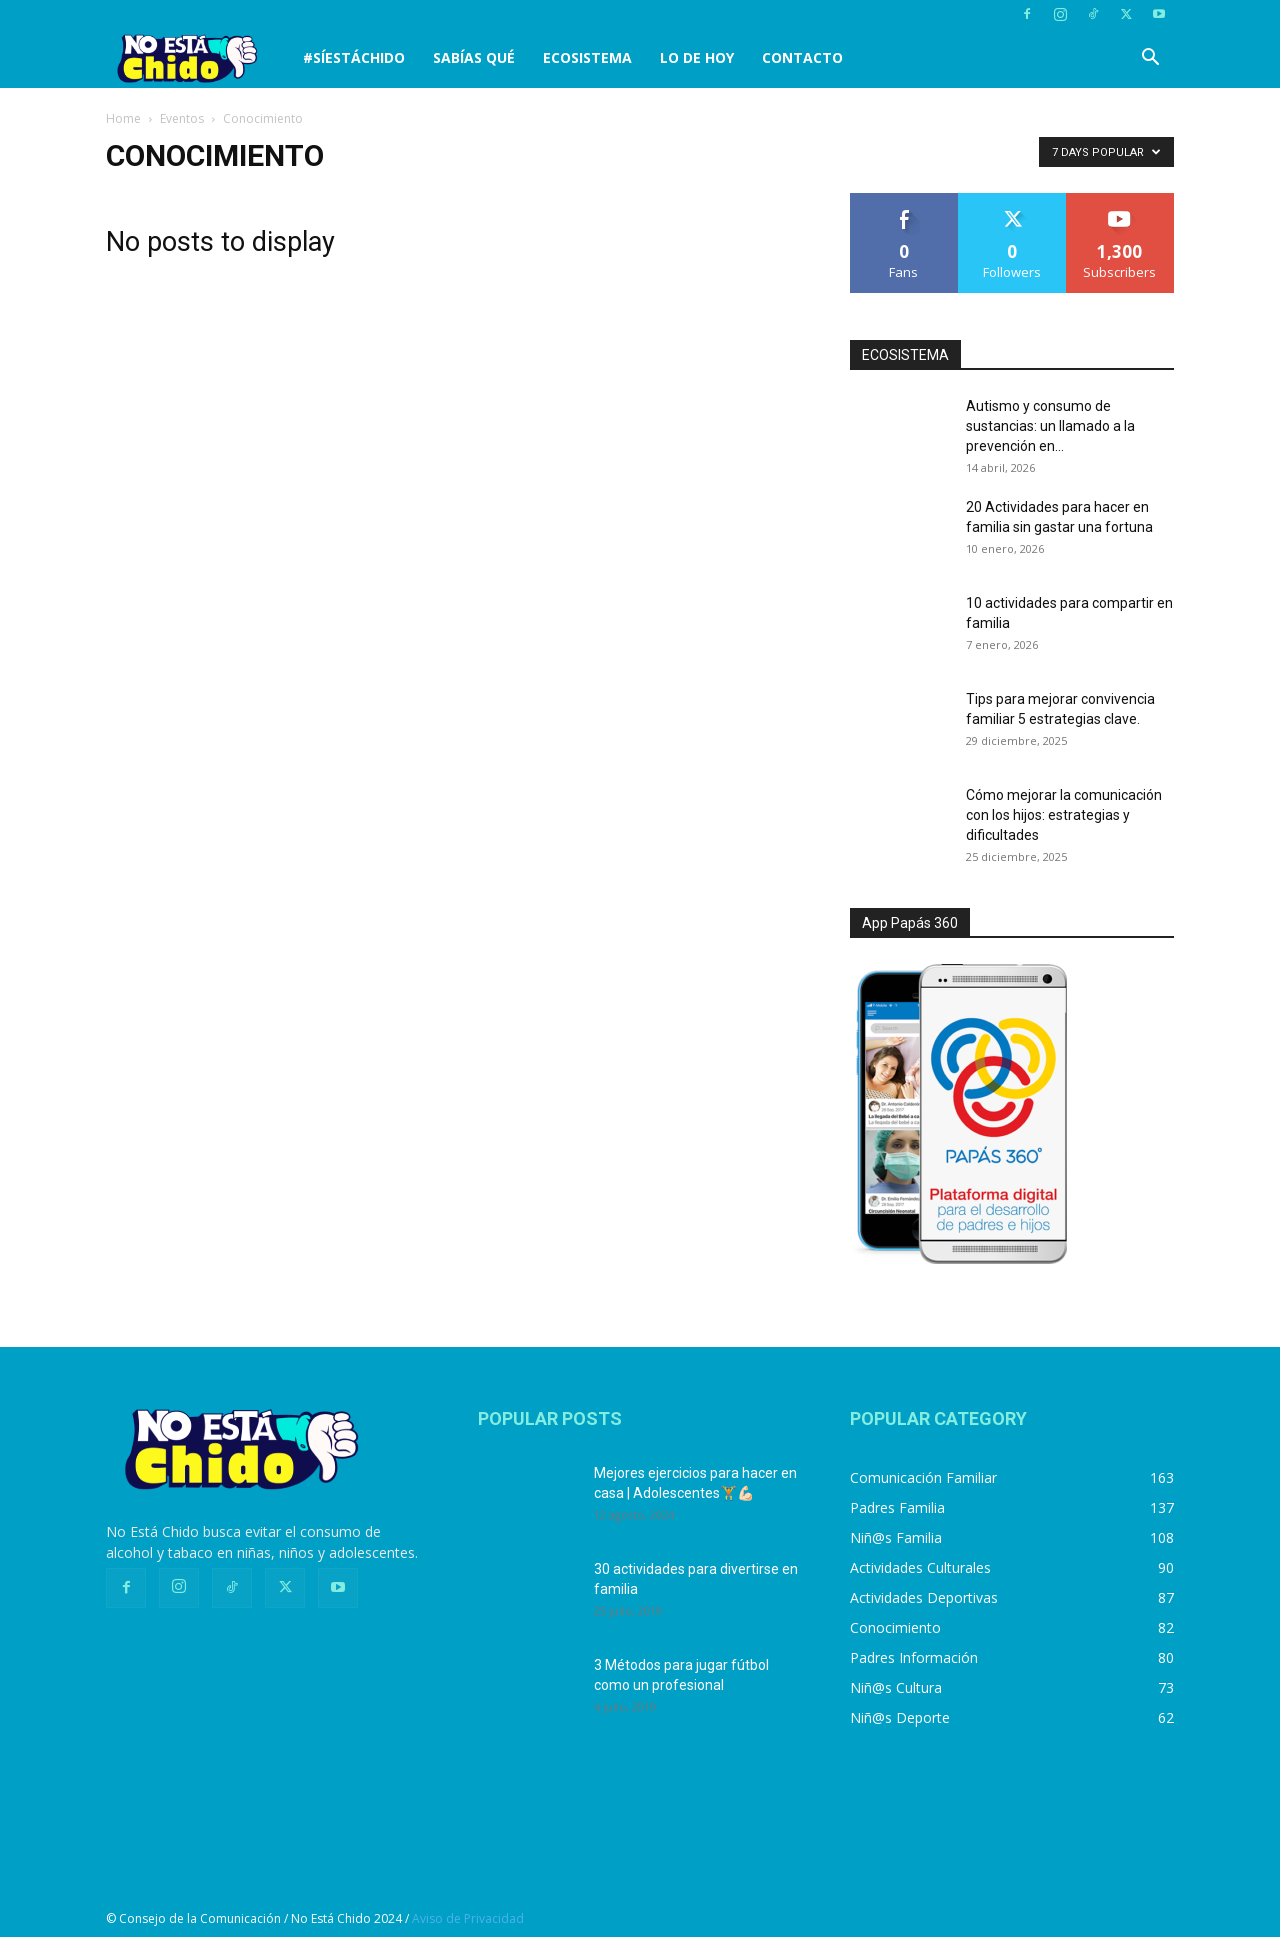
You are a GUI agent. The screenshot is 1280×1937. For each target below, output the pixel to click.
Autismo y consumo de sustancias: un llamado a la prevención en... (1050, 426)
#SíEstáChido (354, 57)
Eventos (182, 118)
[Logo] (197, 58)
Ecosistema (587, 57)
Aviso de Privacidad (468, 1918)
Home (123, 118)
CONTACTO (802, 57)
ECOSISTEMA (905, 355)
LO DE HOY (697, 57)
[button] (1150, 59)
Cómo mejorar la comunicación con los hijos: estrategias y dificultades (1064, 815)
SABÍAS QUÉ (474, 57)
